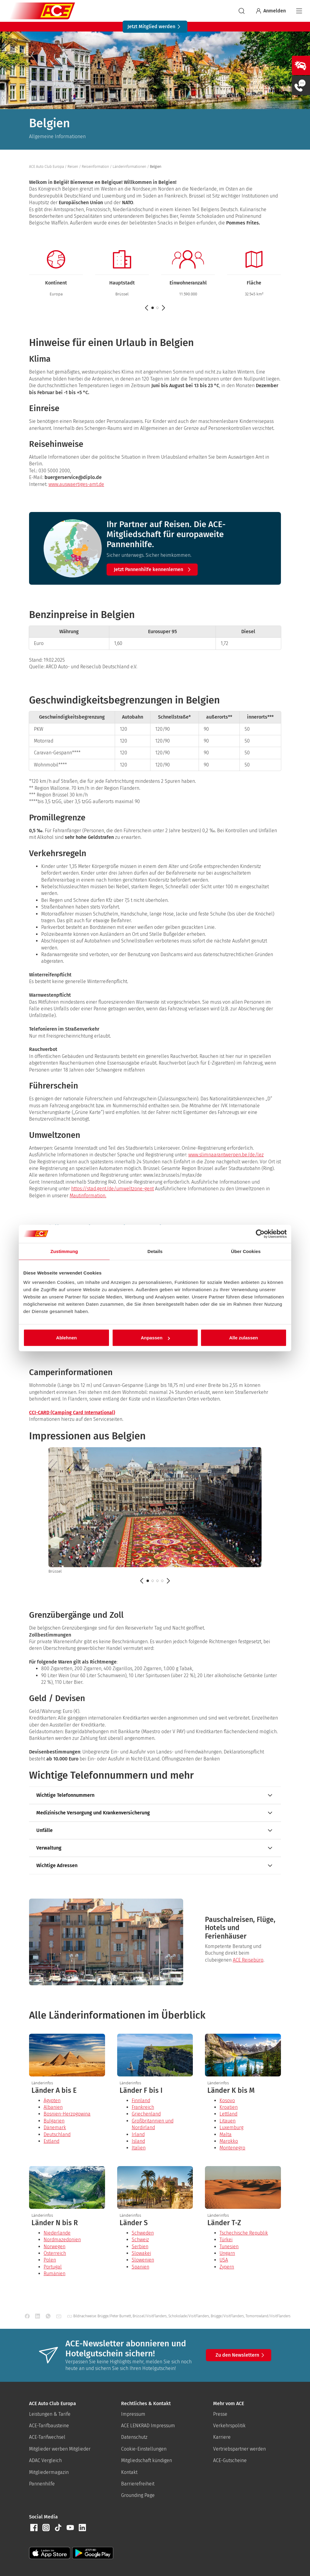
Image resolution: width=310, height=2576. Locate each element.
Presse (220, 2414)
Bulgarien (54, 2121)
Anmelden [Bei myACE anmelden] (270, 11)
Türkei (225, 2239)
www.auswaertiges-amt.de (76, 484)
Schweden (143, 2233)
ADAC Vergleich (45, 2460)
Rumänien (54, 2273)
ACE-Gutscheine (230, 2460)
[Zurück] (142, 1581)
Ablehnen (66, 1337)
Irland (138, 2134)
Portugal (53, 2267)
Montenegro (232, 2148)
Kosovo (227, 2100)
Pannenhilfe (42, 2484)
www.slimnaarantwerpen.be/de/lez (226, 1155)
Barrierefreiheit (137, 2484)
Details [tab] (155, 1251)
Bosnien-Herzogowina (67, 2114)
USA (223, 2260)
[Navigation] (299, 11)
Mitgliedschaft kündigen (146, 2460)
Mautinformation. (88, 1195)
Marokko (228, 2141)
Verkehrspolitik (229, 2425)
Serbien (140, 2246)
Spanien (140, 2267)
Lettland (228, 2114)
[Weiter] (168, 1581)
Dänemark (55, 2127)
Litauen (227, 2121)
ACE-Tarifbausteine (49, 2425)
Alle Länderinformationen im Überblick (117, 2015)
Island (138, 2141)
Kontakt (129, 2472)
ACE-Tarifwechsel (47, 2437)
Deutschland (57, 2134)
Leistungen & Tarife (50, 2414)
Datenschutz (134, 2437)
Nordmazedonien (62, 2239)
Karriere (222, 2437)
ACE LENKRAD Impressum (148, 2425)
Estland (51, 2141)
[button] (157, 308)
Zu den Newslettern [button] (241, 2355)
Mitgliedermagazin (49, 2472)
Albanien (53, 2107)
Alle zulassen (243, 1337)
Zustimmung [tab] (64, 1251)
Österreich (55, 2253)
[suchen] (241, 11)
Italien (139, 2148)
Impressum (133, 2414)
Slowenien (143, 2260)
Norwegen (54, 2246)
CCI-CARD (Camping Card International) (72, 1412)
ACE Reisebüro (248, 1960)
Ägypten (52, 2100)
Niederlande (57, 2233)
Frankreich (143, 2107)
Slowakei (141, 2253)
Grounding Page (138, 2495)
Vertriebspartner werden (239, 2449)
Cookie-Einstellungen (144, 2449)
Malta (225, 2134)
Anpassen (155, 1337)
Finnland (141, 2100)
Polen (50, 2260)
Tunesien (229, 2246)
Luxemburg (231, 2127)
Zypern (226, 2267)
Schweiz (140, 2239)
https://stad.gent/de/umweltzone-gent (112, 1189)
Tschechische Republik (243, 2233)
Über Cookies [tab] (246, 1251)
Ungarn (227, 2253)
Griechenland (146, 2114)
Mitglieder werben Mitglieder (60, 2449)
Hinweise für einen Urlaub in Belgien (111, 343)
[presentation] (67, 2090)
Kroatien (228, 2107)
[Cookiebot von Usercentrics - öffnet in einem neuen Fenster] (260, 1233)
